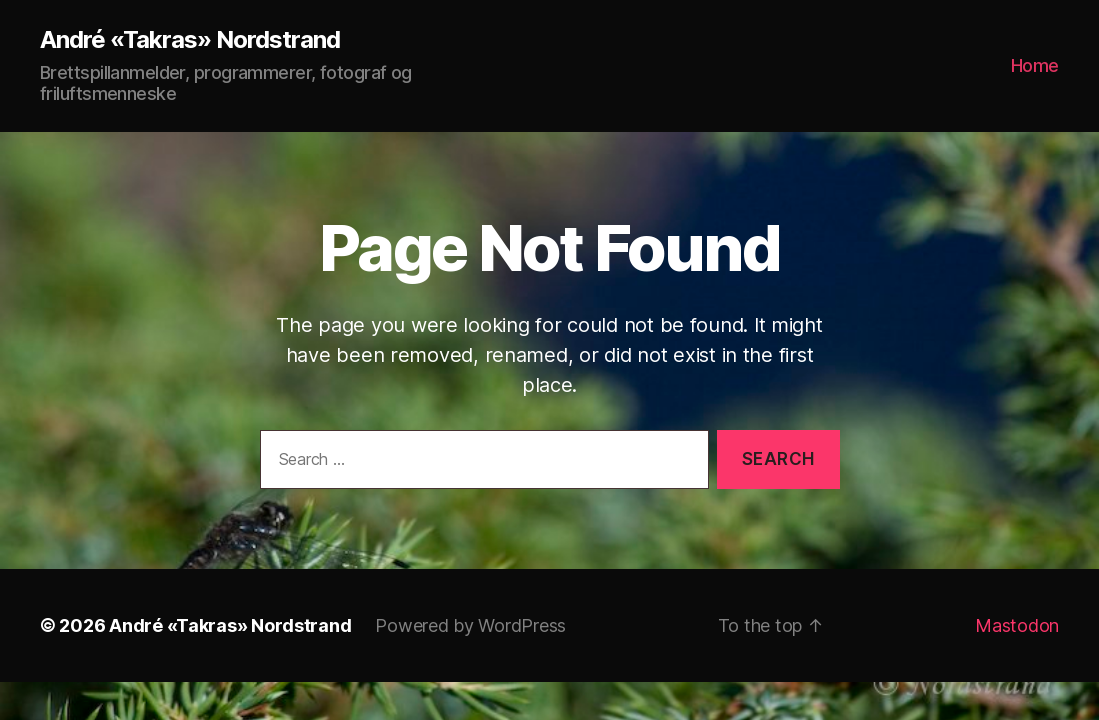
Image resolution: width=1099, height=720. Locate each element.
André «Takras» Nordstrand (190, 40)
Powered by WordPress (470, 625)
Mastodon (1017, 625)
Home (1035, 65)
